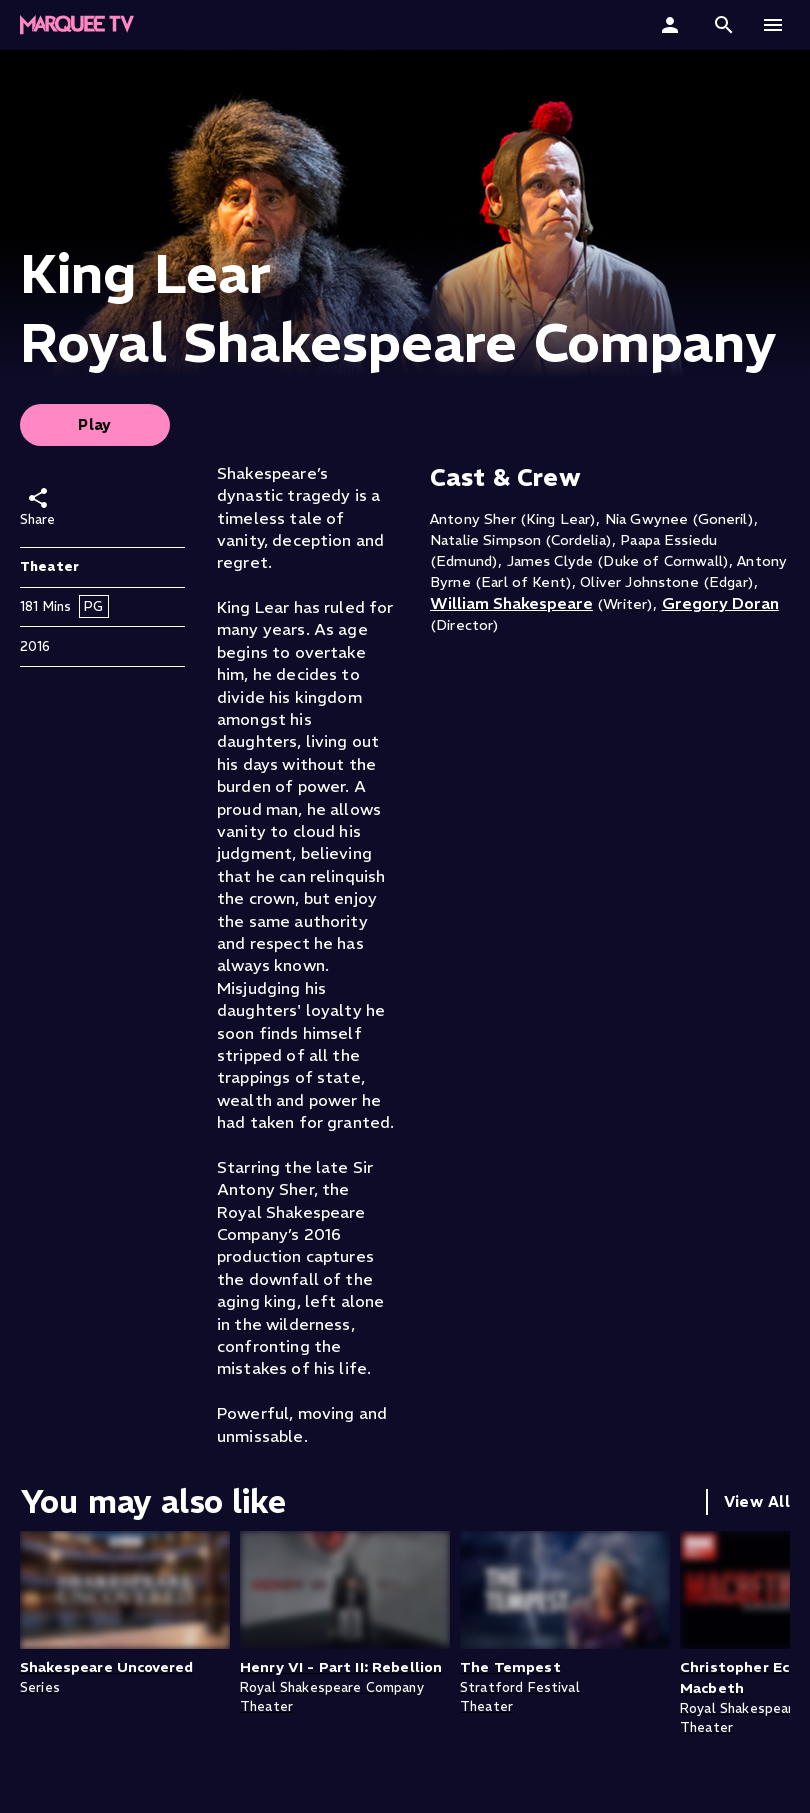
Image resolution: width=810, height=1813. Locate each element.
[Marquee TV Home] (77, 25)
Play (95, 424)
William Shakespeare (511, 603)
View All (757, 1501)
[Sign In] (672, 25)
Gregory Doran (720, 603)
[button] (724, 25)
